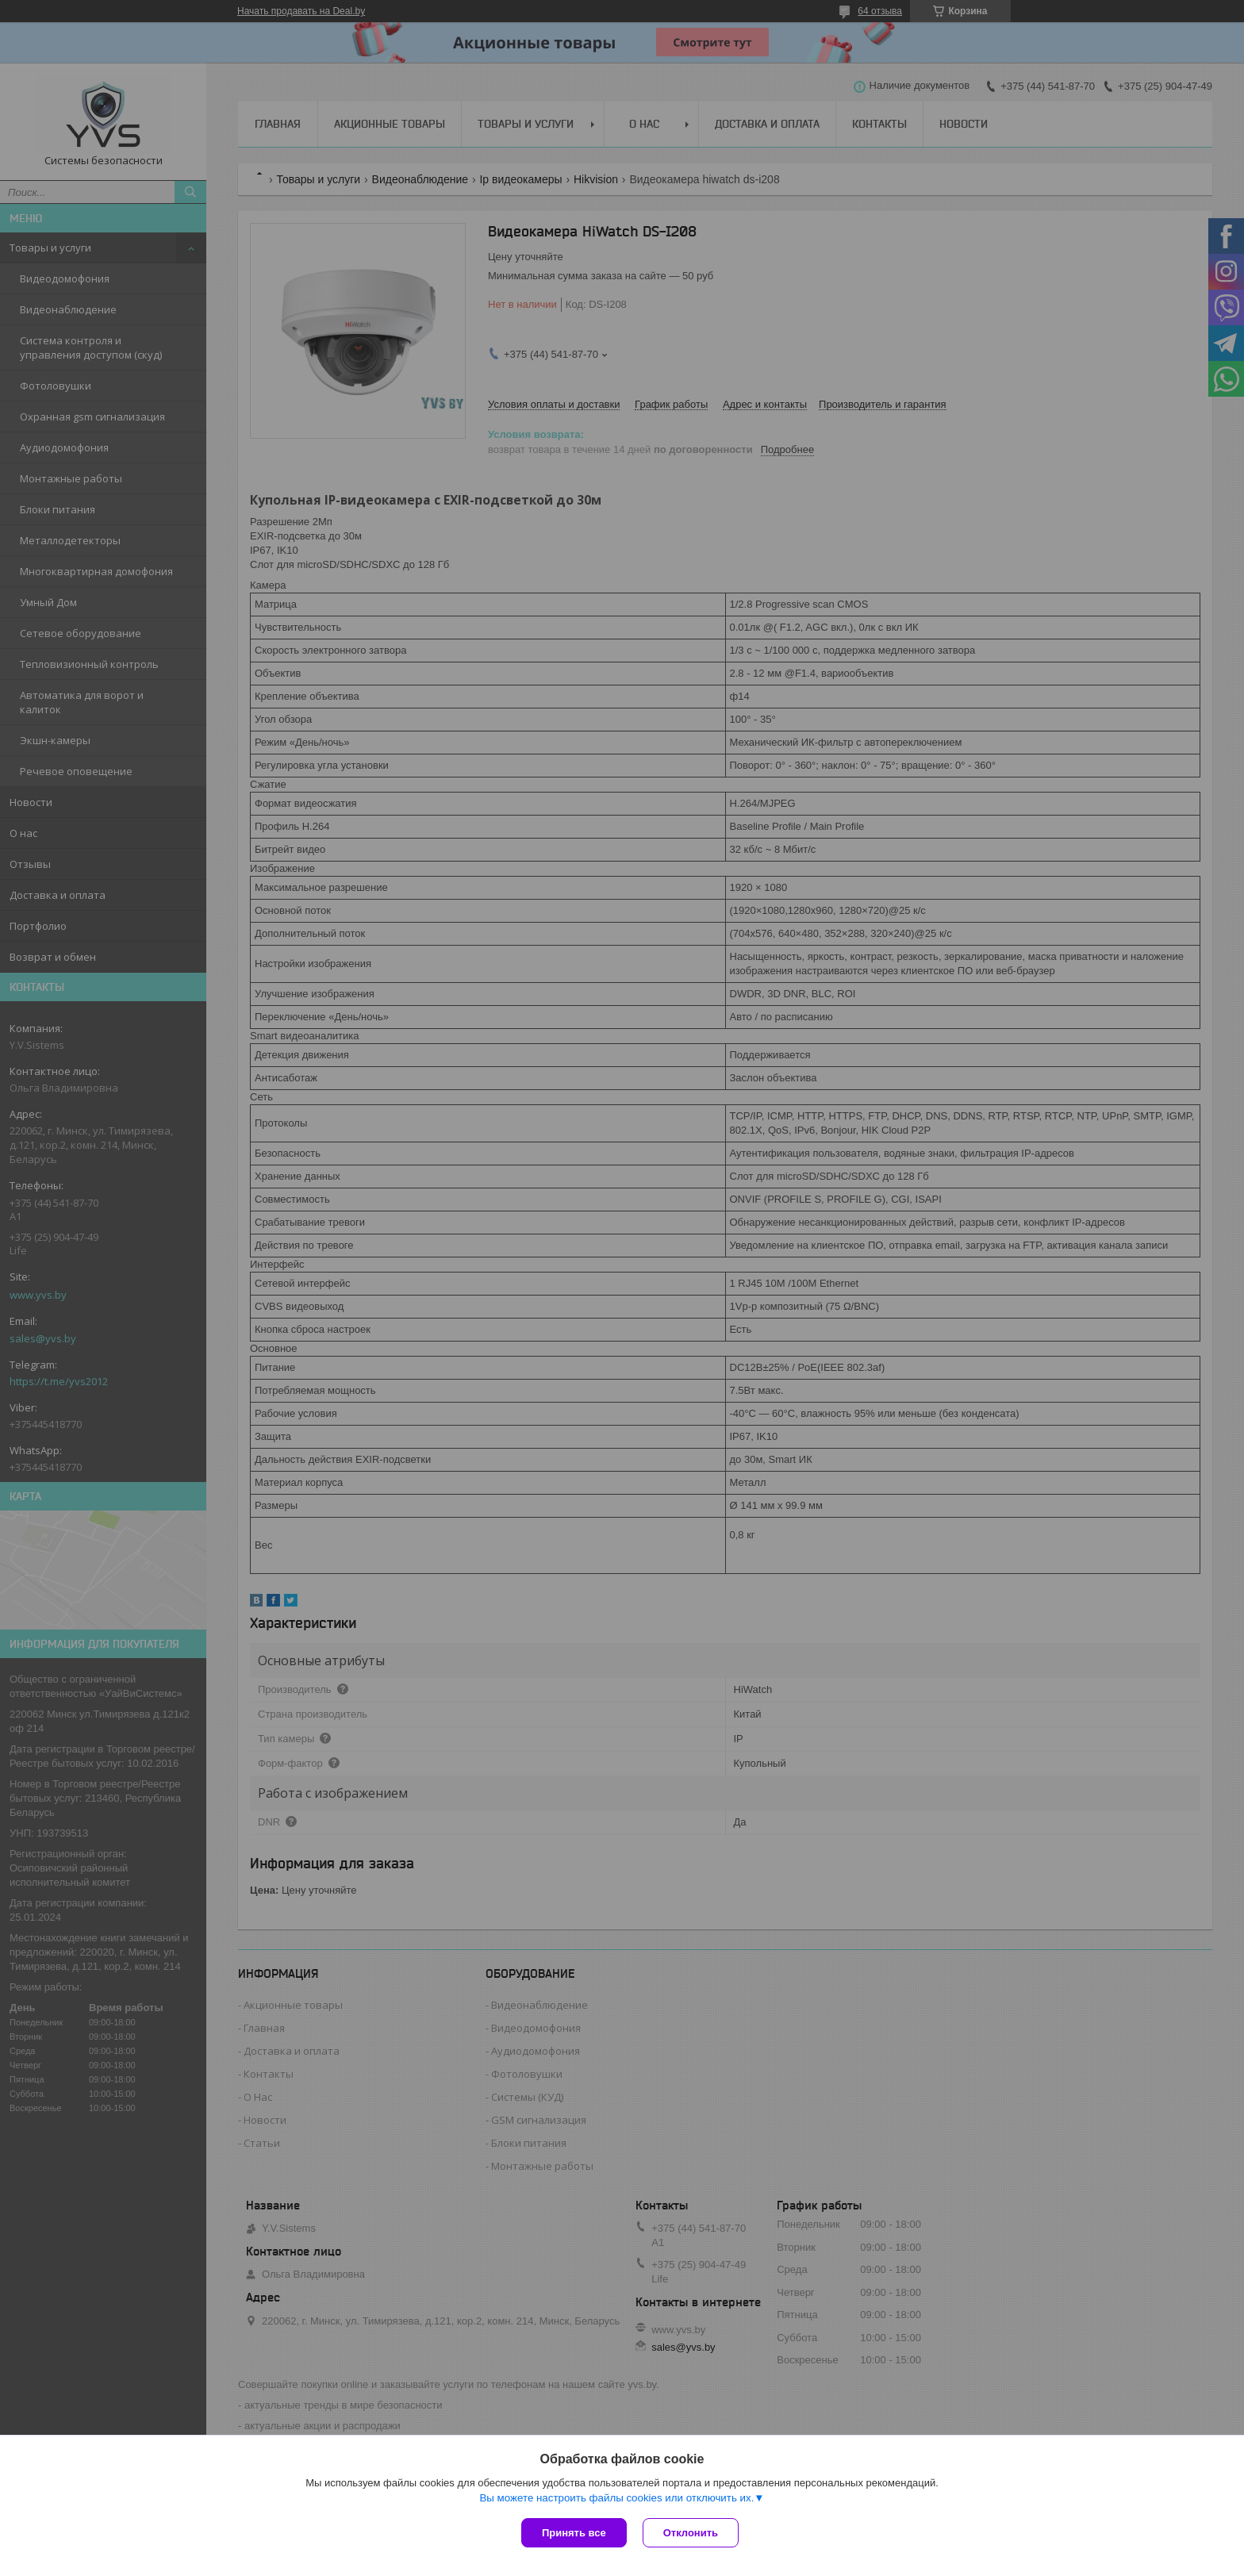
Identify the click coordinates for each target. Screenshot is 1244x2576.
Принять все (574, 2533)
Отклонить (690, 2533)
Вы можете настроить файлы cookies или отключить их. (616, 2498)
